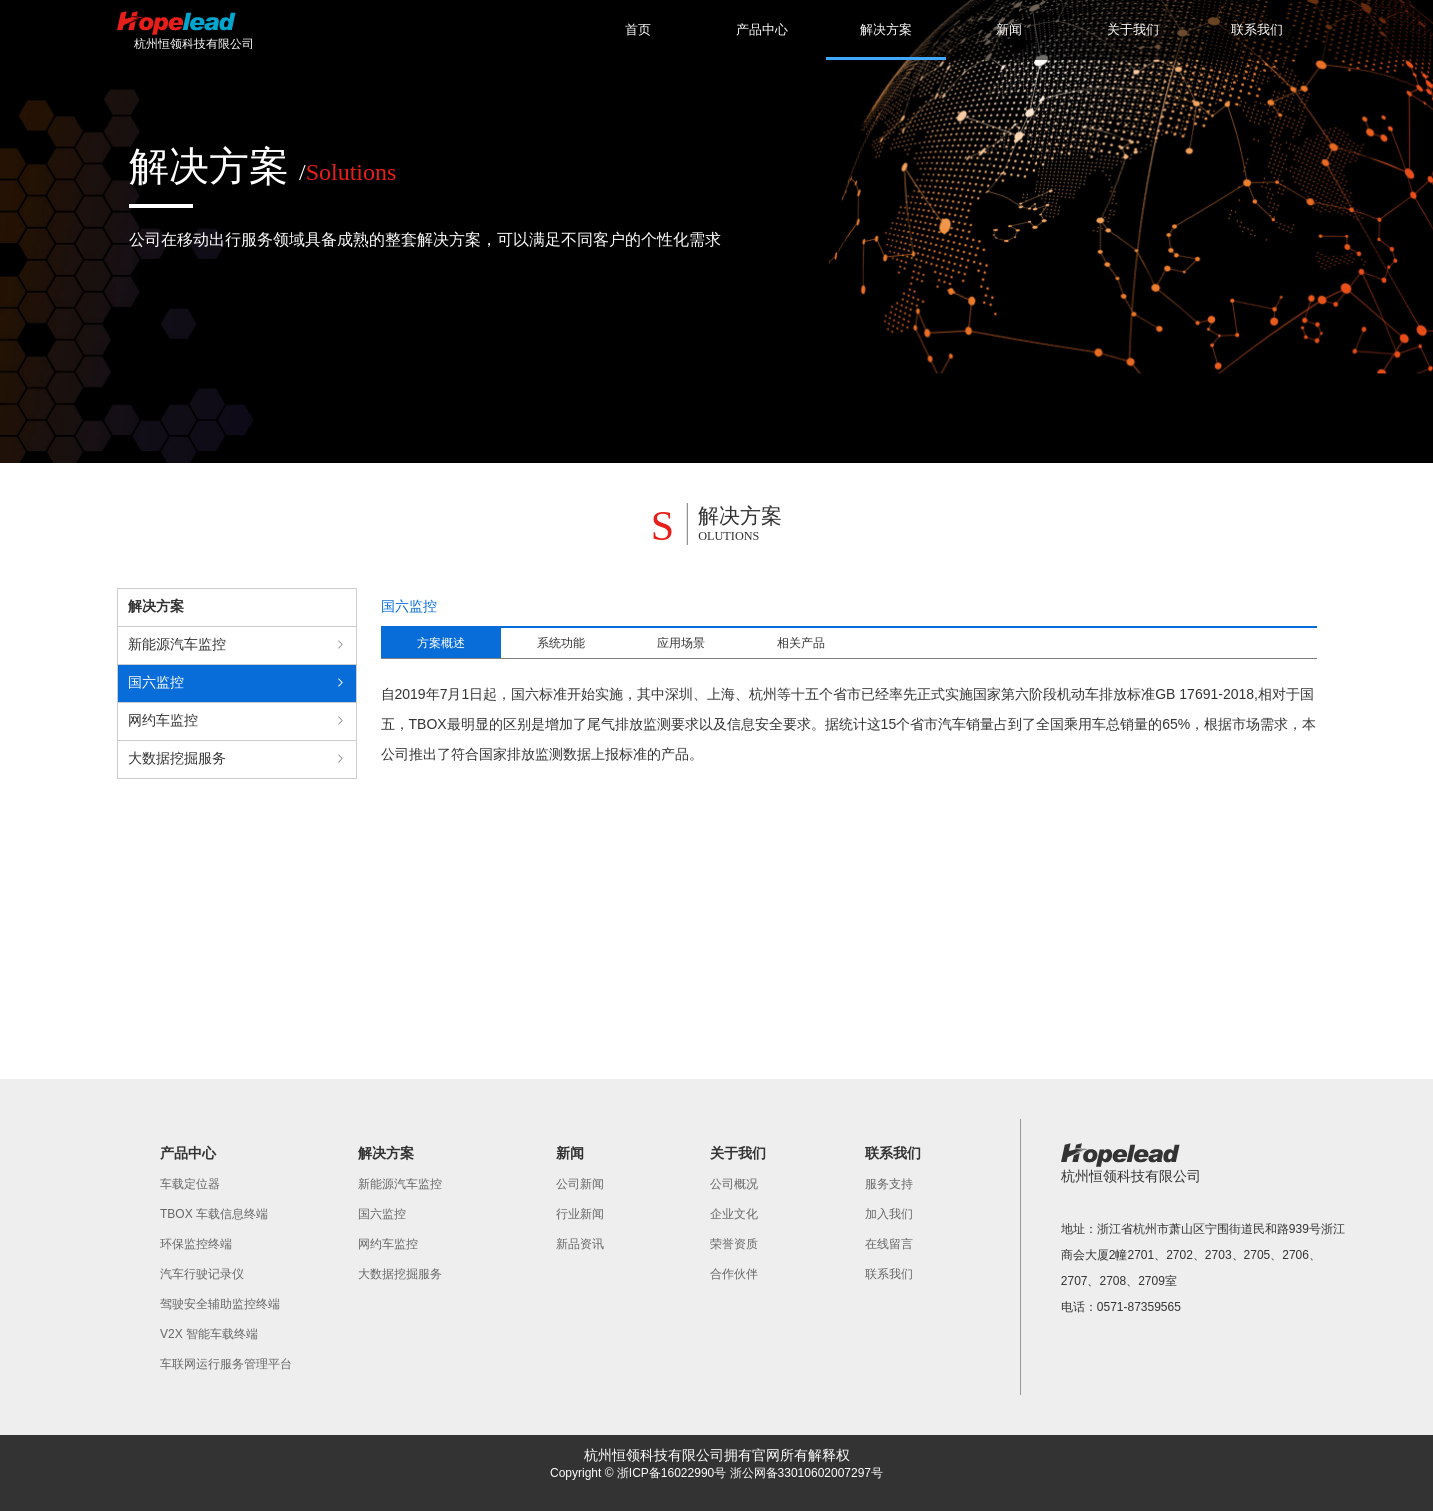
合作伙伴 (734, 1274)
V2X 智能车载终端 (209, 1334)
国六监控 (382, 1214)
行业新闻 (580, 1214)
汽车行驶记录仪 (202, 1274)
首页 (638, 29)
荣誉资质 (734, 1244)
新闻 (1009, 29)
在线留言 (889, 1244)
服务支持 (889, 1184)
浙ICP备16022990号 (671, 1473)
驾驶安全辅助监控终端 (220, 1304)
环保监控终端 (196, 1244)
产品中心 (762, 29)
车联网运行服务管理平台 (226, 1364)
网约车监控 (388, 1244)
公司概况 (734, 1184)
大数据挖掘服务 (400, 1274)
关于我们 (1133, 29)
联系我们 (1257, 29)
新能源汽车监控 (400, 1184)
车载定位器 (190, 1184)
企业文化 (734, 1214)
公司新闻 (580, 1184)
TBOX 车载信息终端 (214, 1214)
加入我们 (889, 1214)
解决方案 (886, 41)
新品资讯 (580, 1244)
